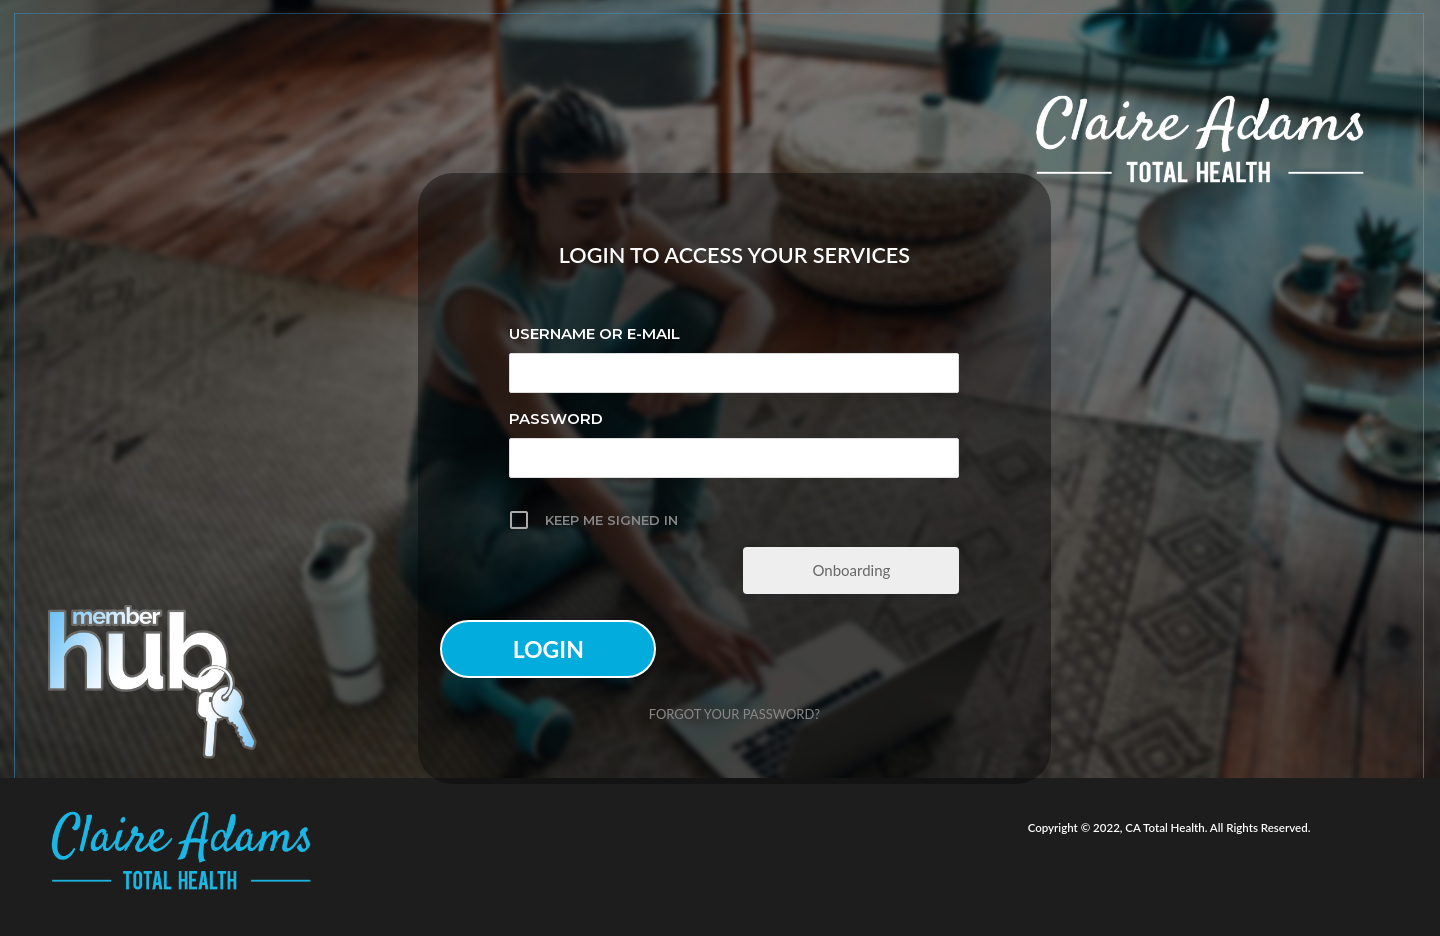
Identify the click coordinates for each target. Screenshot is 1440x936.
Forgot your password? (734, 714)
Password (556, 418)
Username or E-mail (594, 333)
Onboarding (851, 570)
